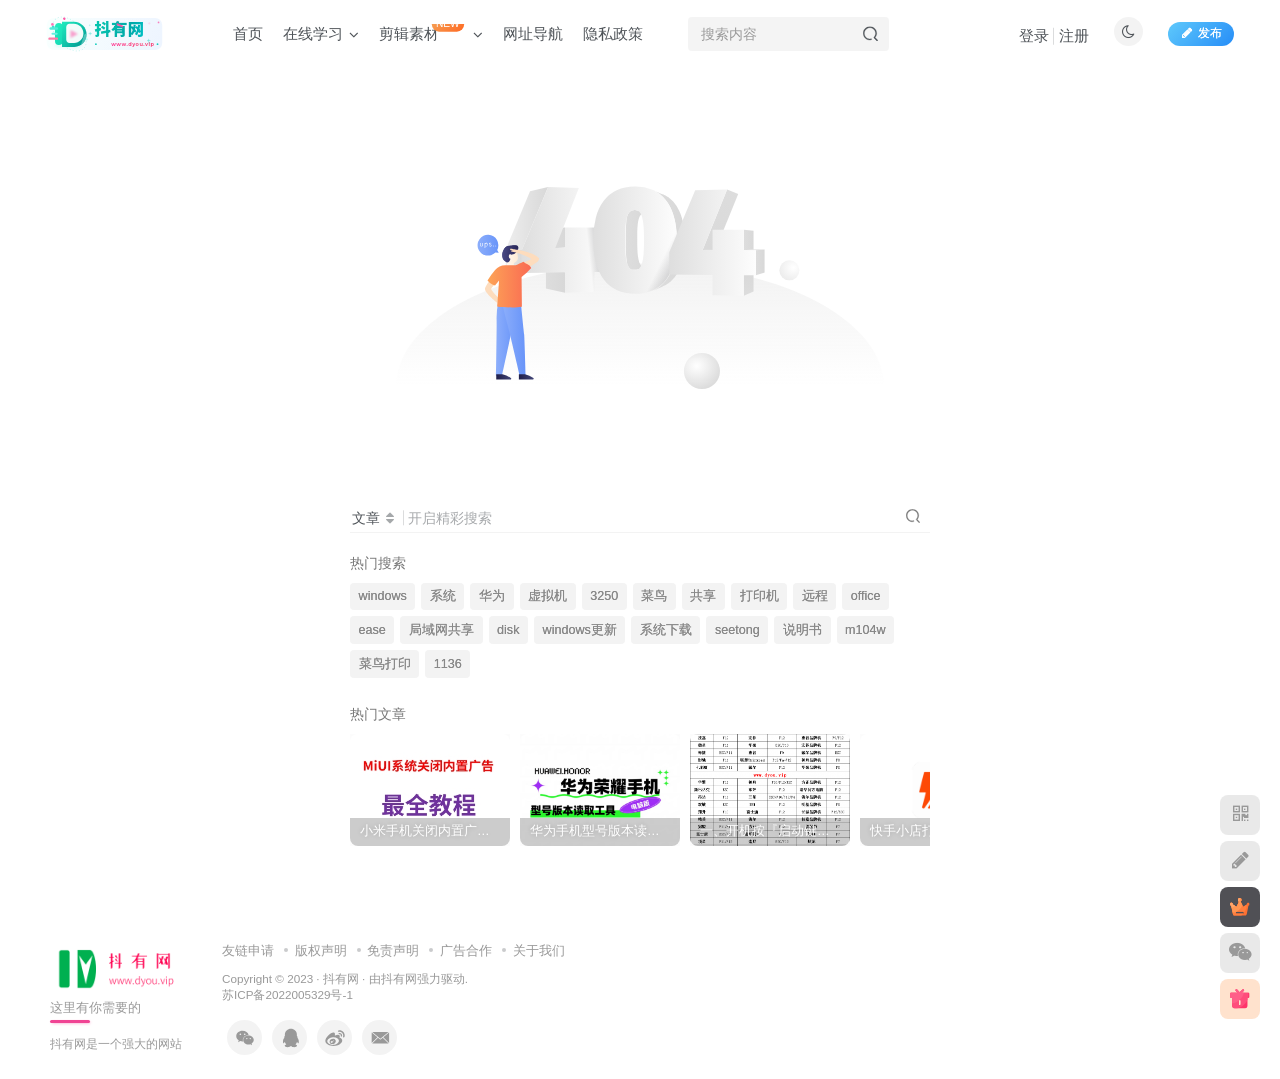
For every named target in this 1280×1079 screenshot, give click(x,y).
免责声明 (393, 950)
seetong (737, 630)
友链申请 (248, 950)
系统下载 (666, 630)
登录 (1034, 35)
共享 (703, 596)
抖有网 (341, 978)
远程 (815, 596)
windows (383, 596)
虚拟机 (547, 596)
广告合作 (466, 950)
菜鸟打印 (385, 664)
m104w (865, 630)
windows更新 (580, 630)
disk (508, 630)
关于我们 (539, 950)
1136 (448, 664)
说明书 (802, 630)
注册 (1074, 35)
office (866, 596)
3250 (604, 596)
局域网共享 (441, 630)
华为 (492, 596)
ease (372, 630)
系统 (443, 596)
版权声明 (321, 950)
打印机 (759, 596)
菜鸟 (654, 596)
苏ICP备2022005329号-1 (287, 994)
